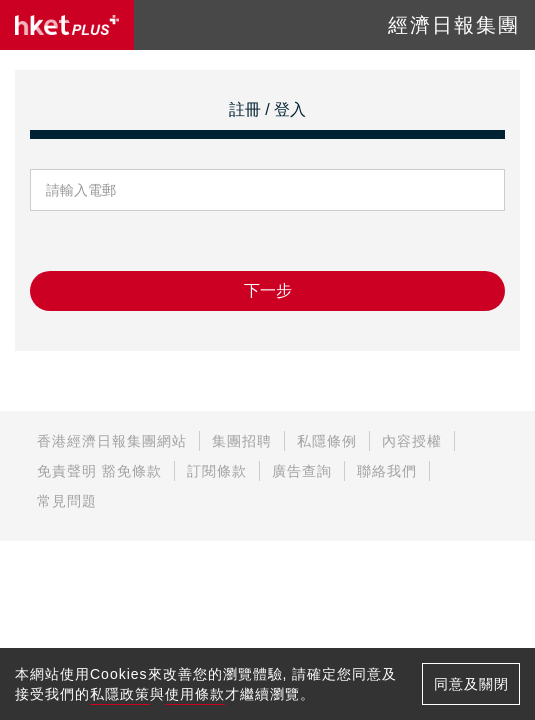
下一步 (268, 290)
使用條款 (195, 694)
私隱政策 (120, 694)
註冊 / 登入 (267, 109)
